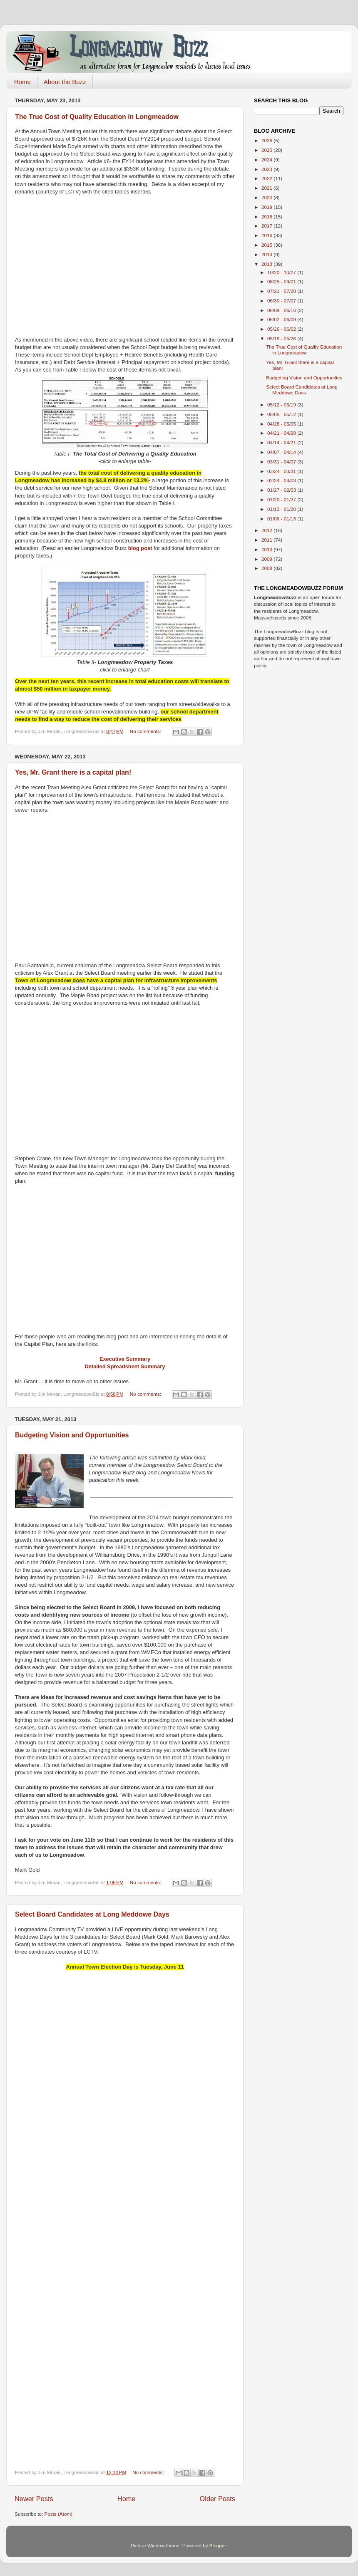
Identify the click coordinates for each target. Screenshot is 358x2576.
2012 (267, 530)
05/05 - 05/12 (282, 414)
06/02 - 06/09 (282, 319)
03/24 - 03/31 (282, 471)
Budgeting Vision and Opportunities (72, 1435)
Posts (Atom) (58, 2514)
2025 (267, 150)
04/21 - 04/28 (282, 433)
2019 (267, 207)
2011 (267, 539)
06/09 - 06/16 (282, 310)
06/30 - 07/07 (282, 300)
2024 (267, 159)
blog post (140, 548)
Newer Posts (34, 2498)
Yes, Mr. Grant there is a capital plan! (73, 772)
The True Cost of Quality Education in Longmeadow (97, 116)
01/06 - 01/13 (282, 518)
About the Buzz (65, 81)
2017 (267, 225)
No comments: (146, 731)
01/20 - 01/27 (282, 499)
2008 (267, 568)
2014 (267, 254)
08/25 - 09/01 (282, 281)
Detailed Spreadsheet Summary (125, 1366)
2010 (267, 549)
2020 (267, 197)
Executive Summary (124, 1359)
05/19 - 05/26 (282, 338)
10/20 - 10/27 (282, 272)
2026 (267, 140)
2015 (267, 245)
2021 (267, 188)
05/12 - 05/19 (282, 404)
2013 (267, 264)
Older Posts (217, 2498)
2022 (267, 178)
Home (22, 81)
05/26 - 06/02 (282, 329)
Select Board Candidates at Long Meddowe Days (92, 1914)
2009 (267, 559)
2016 (267, 235)
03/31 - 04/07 (282, 461)
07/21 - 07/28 (282, 291)
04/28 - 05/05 (282, 423)
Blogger (217, 2545)
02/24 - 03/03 (282, 480)
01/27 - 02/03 (282, 490)
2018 (267, 216)
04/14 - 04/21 (282, 442)
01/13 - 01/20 (282, 509)
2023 (267, 169)
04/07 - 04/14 (282, 452)
